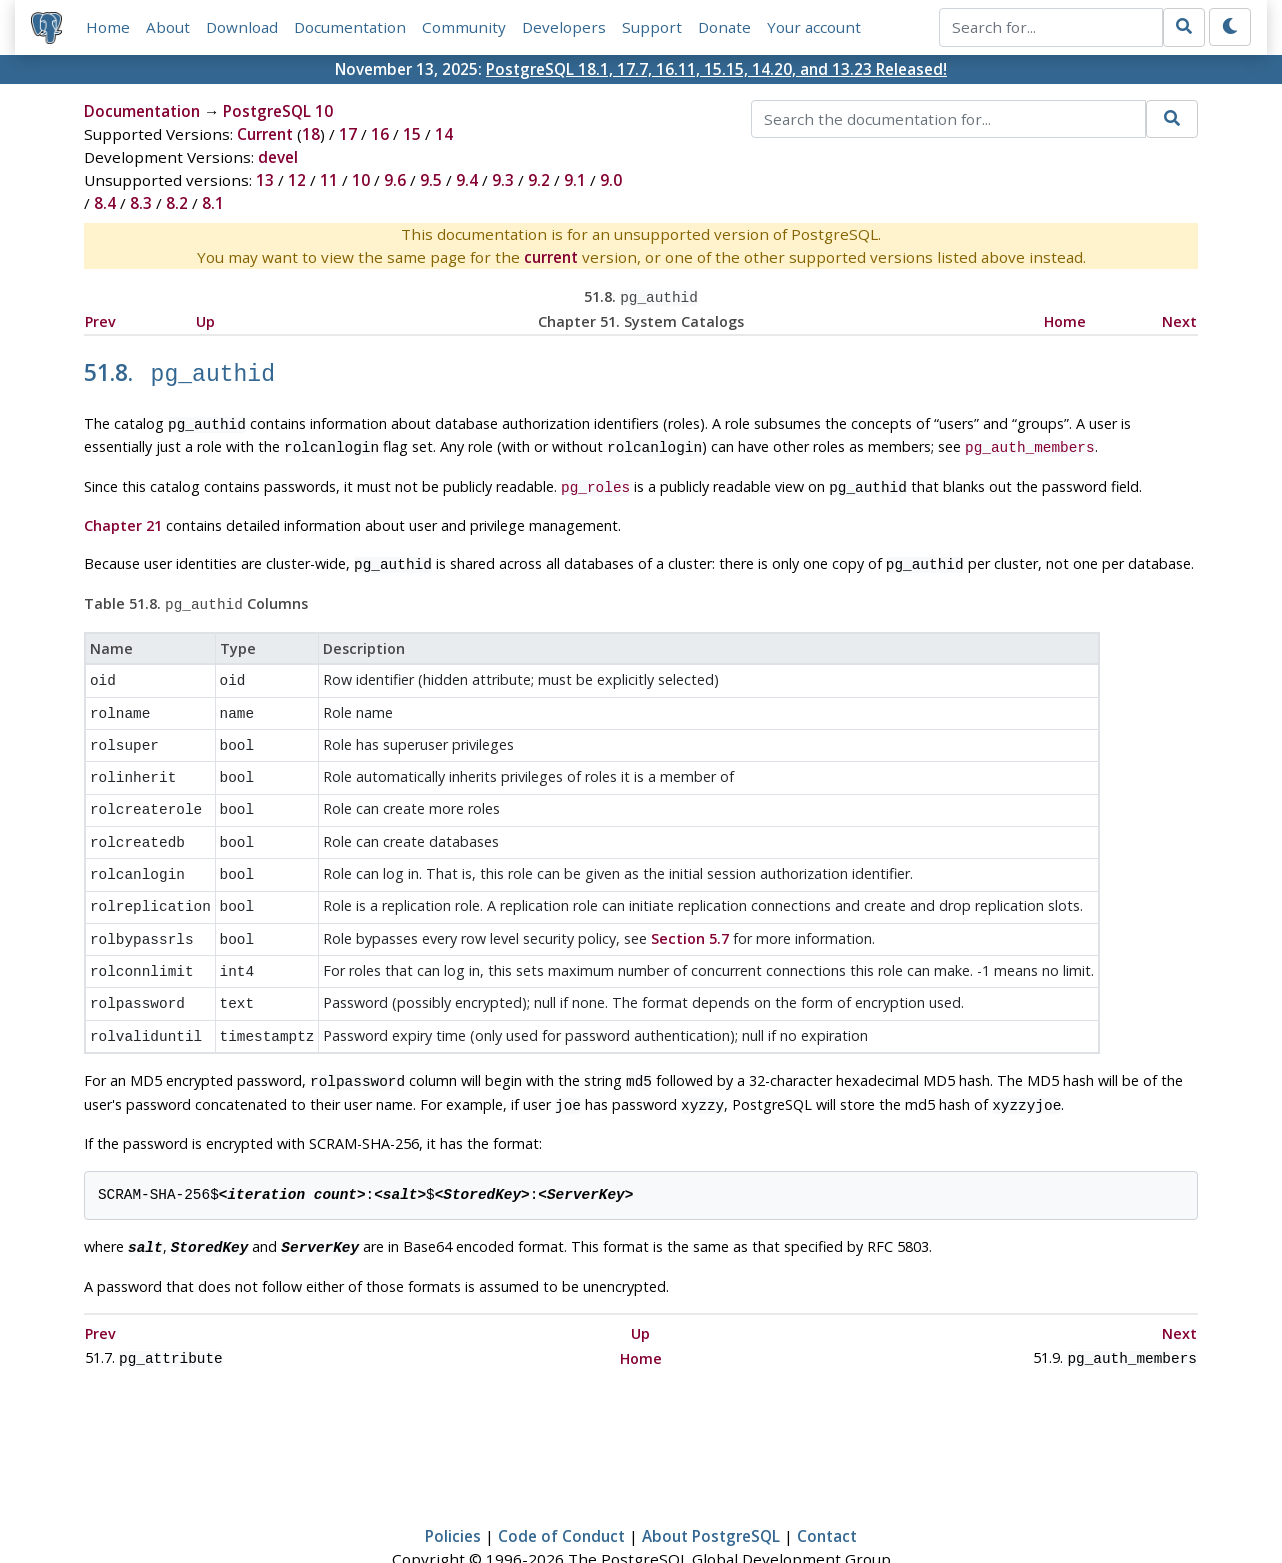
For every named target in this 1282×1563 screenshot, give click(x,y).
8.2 (177, 203)
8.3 (141, 203)
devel (278, 157)
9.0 (611, 180)
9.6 (395, 180)
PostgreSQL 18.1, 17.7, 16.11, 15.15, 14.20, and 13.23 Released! (716, 69)
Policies (453, 1489)
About (168, 27)
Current (265, 134)
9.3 (503, 180)
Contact (827, 1489)
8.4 (105, 203)
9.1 (575, 180)
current (551, 257)
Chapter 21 (123, 514)
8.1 (213, 203)
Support (652, 27)
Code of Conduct (561, 1489)
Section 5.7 (690, 907)
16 (380, 134)
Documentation (350, 27)
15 (412, 134)
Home (108, 27)
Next (1179, 319)
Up (205, 319)
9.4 (467, 180)
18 (311, 134)
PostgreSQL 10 (278, 111)
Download (242, 27)
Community (464, 27)
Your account (814, 27)
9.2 (539, 180)
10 (361, 180)
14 (444, 134)
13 (265, 180)
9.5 (431, 180)
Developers (564, 27)
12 (297, 180)
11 (329, 180)
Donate (724, 27)
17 (348, 134)
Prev (100, 319)
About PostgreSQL (711, 1489)
